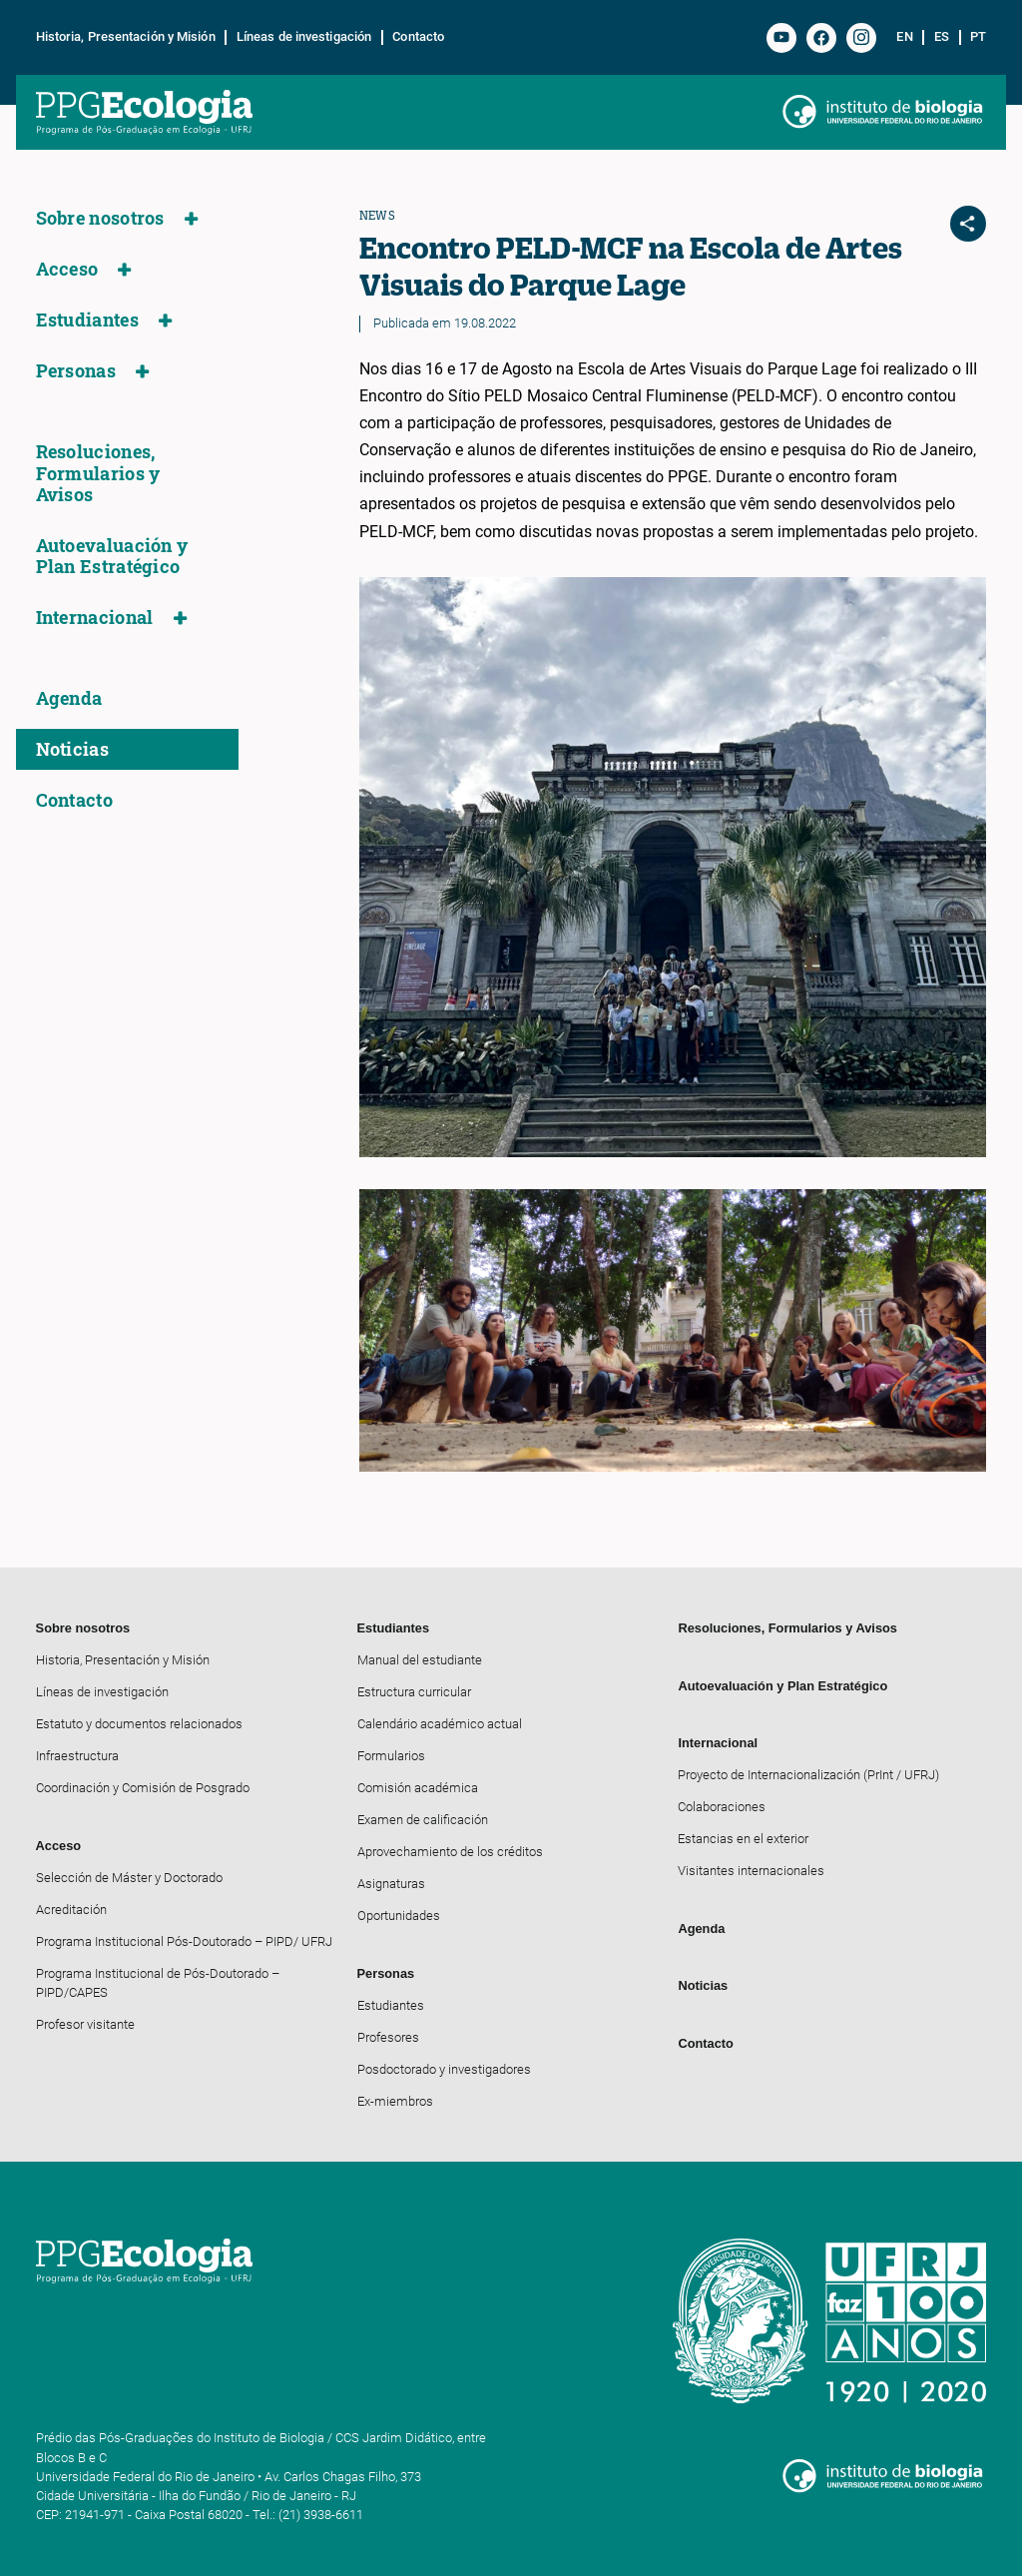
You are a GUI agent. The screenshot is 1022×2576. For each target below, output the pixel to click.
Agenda (69, 698)
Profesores (388, 2037)
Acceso (67, 269)
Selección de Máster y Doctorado (129, 1877)
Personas (76, 370)
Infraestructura (77, 1755)
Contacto (418, 37)
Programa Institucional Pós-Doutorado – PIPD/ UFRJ (184, 1941)
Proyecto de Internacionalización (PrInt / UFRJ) (808, 1774)
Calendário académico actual (439, 1723)
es (941, 37)
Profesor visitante (85, 2024)
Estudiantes (87, 320)
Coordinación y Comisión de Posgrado (143, 1787)
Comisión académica (417, 1787)
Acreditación (71, 1909)
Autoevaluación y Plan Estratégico (112, 556)
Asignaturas (391, 1883)
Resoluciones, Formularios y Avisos (98, 472)
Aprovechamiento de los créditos (450, 1851)
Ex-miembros (395, 2101)
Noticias (72, 749)
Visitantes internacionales (751, 1870)
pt (978, 37)
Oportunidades (398, 1915)
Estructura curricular (414, 1691)
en (904, 37)
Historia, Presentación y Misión (126, 37)
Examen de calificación (422, 1819)
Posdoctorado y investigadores (444, 2069)
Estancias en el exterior (743, 1838)
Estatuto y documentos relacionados (139, 1723)
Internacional (95, 617)
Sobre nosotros (100, 218)
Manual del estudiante (419, 1659)
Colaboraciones (722, 1806)
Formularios (391, 1755)
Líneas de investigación (304, 37)
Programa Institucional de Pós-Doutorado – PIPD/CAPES (157, 1983)
